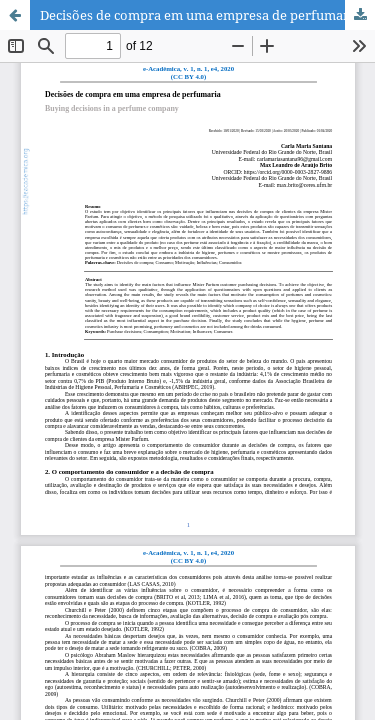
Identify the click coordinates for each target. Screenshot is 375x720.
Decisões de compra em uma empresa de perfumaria (200, 15)
